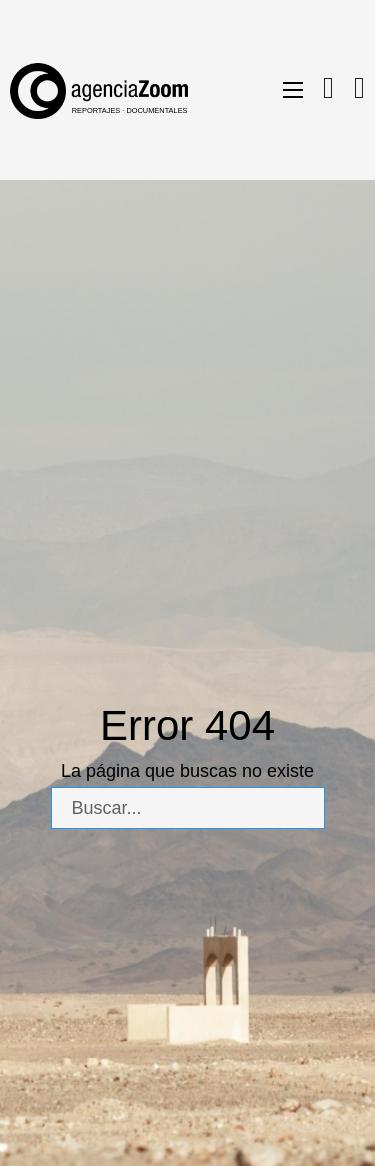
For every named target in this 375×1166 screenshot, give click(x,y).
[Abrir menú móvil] (293, 90)
